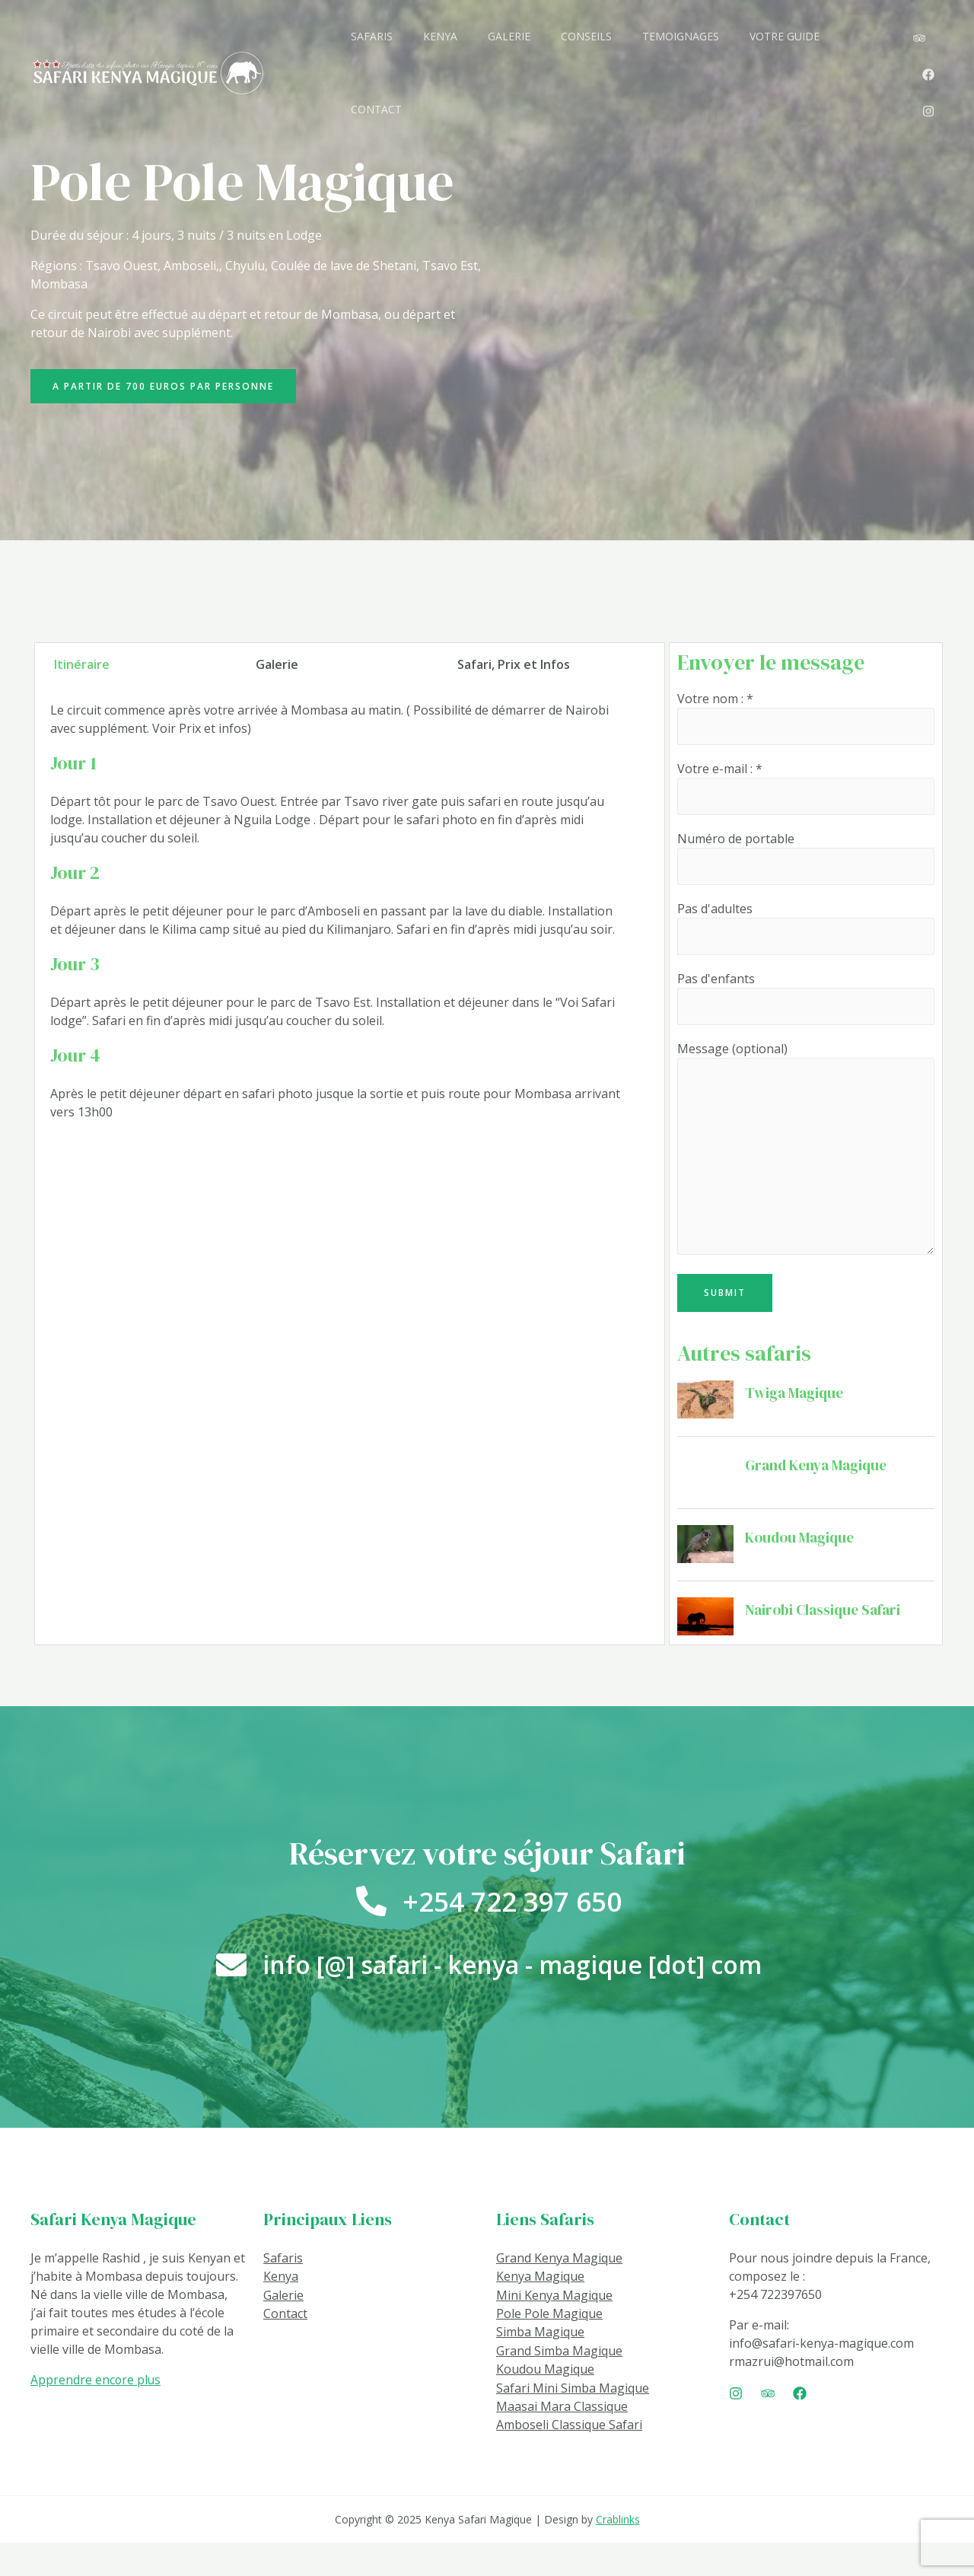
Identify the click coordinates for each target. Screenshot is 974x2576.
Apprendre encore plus (96, 2416)
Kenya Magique (540, 2312)
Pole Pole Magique (549, 2349)
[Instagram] (898, 47)
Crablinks (618, 2553)
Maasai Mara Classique (562, 2440)
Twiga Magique (796, 1406)
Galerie (283, 2331)
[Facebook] (919, 29)
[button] (167, 388)
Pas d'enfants (805, 1005)
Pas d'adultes (805, 934)
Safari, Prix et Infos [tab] (513, 668)
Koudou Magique (802, 1551)
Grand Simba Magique (559, 2385)
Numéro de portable (805, 863)
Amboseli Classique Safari (569, 2458)
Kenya (280, 2312)
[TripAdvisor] (889, 29)
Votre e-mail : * (805, 792)
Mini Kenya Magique (554, 2331)
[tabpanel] (337, 936)
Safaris (283, 2294)
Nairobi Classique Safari (825, 1623)
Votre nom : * (805, 722)
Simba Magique (540, 2367)
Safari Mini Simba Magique (572, 2422)
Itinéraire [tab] (82, 668)
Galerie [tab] (277, 668)
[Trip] (768, 2430)
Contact (285, 2349)
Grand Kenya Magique (818, 1478)
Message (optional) (805, 1161)
